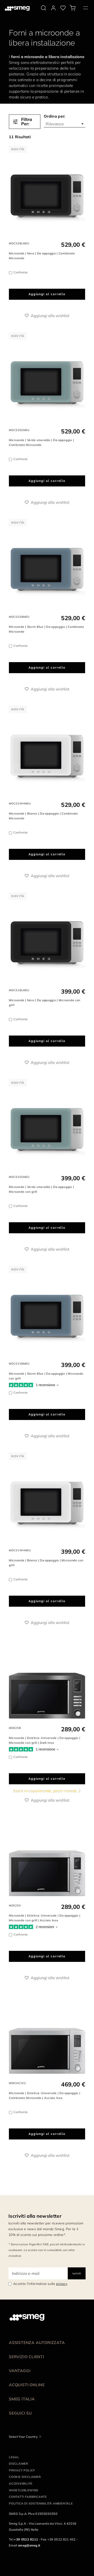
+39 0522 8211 (26, 2539)
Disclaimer (18, 2463)
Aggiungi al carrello (47, 294)
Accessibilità (20, 2483)
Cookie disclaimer (25, 2477)
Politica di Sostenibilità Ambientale (41, 2503)
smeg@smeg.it (29, 2545)
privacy (61, 2284)
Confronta (20, 272)
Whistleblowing (23, 2490)
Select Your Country (23, 2436)
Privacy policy (22, 2470)
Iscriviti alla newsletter (35, 2216)
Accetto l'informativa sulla (40, 2284)
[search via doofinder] (43, 8)
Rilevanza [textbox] (54, 123)
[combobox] (64, 123)
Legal (14, 2457)
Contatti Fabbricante (28, 2496)
